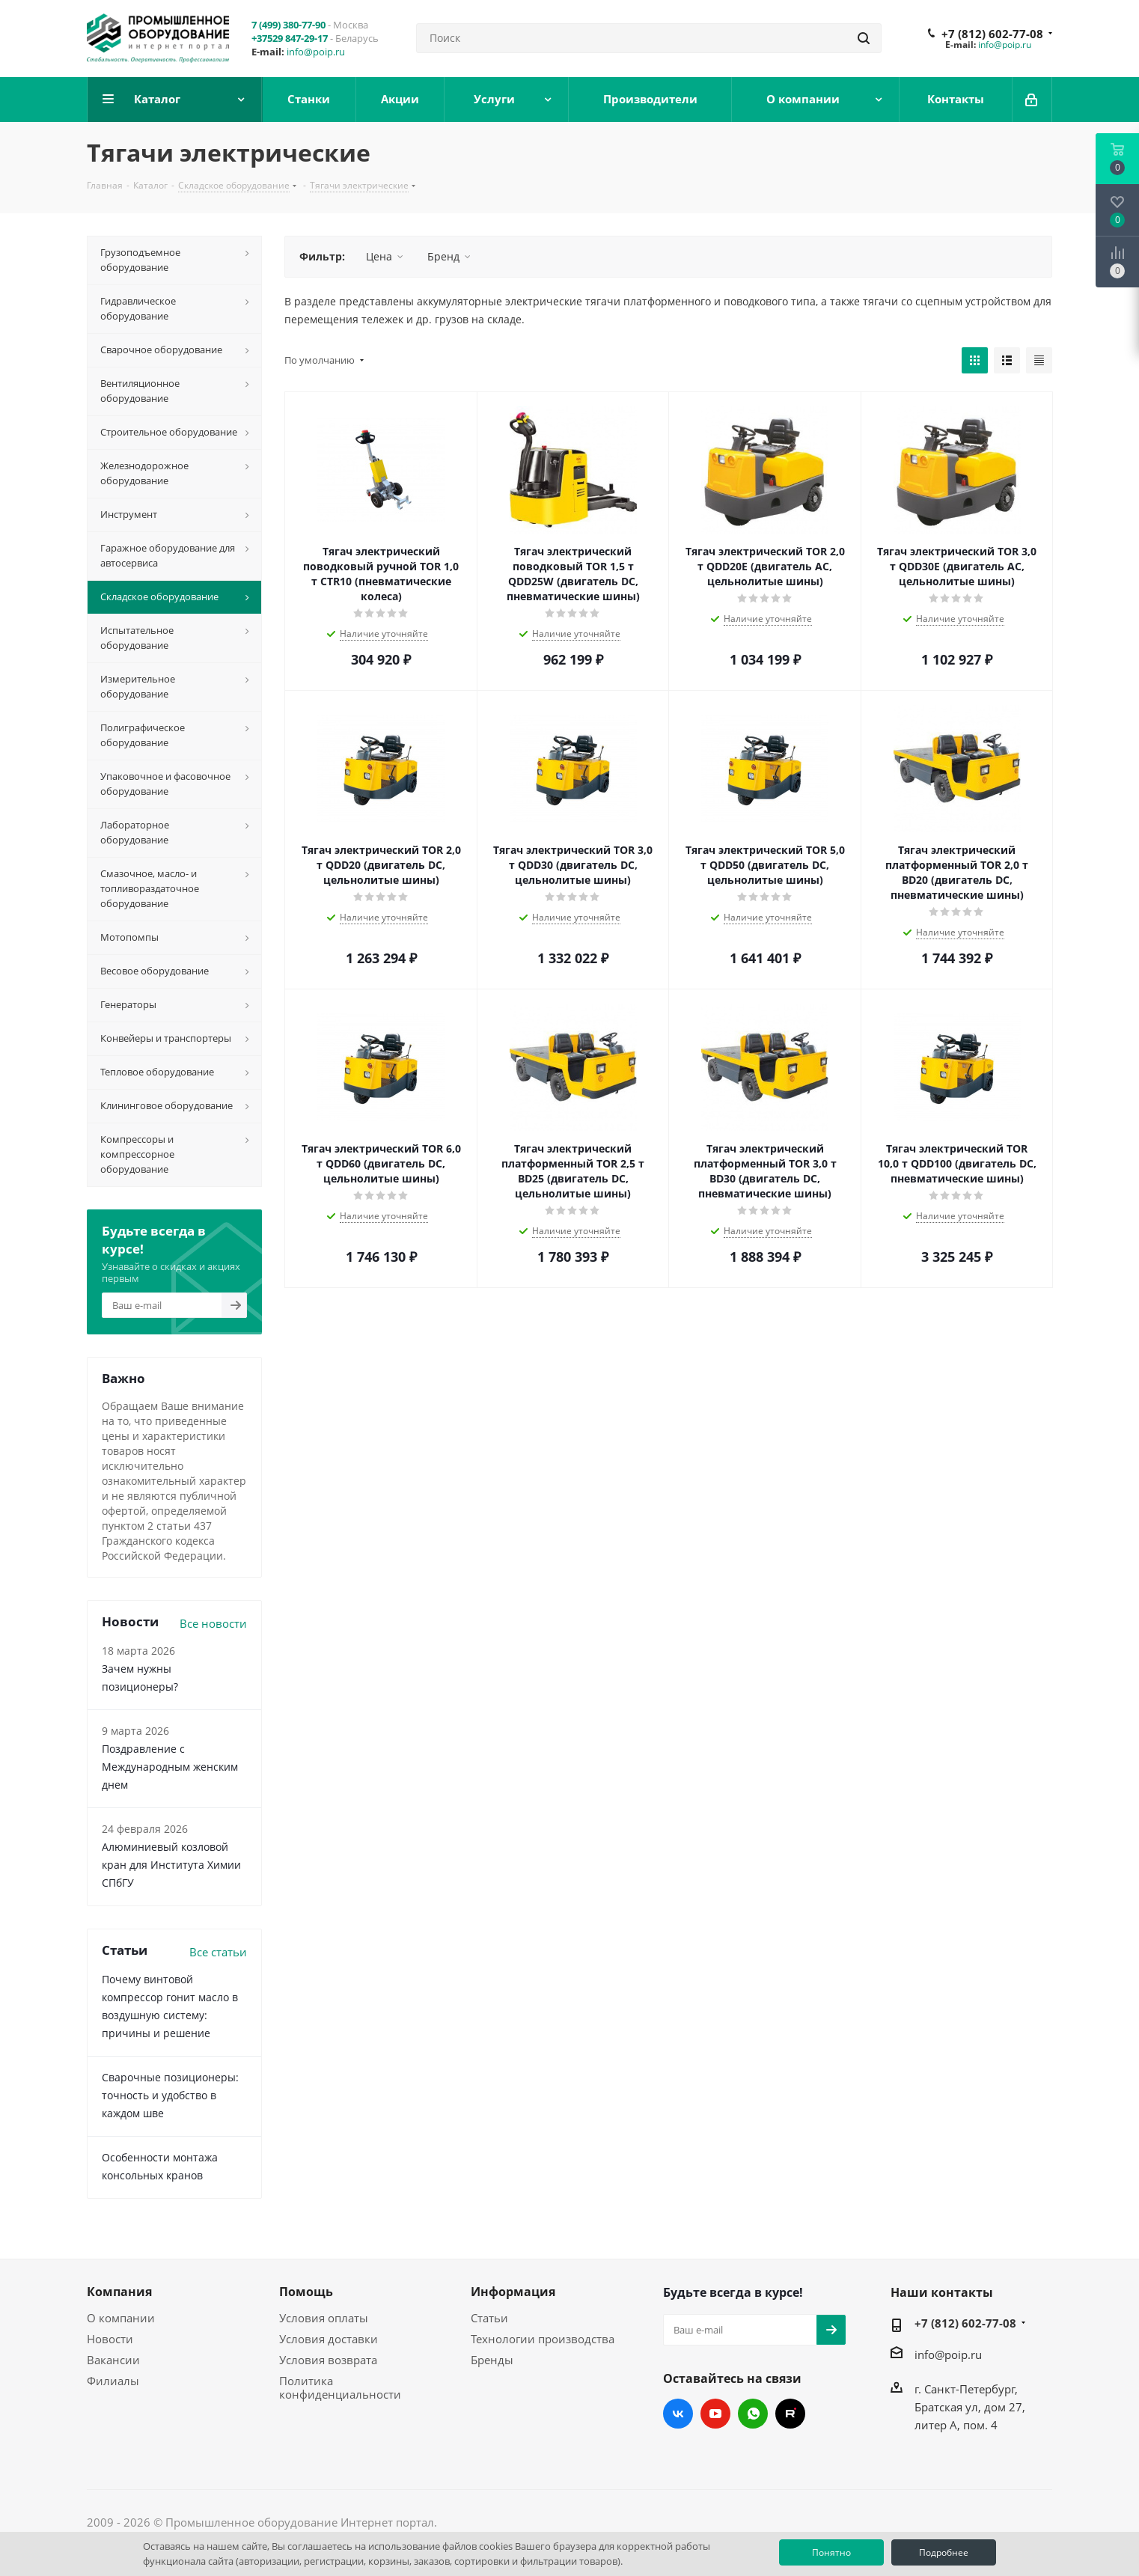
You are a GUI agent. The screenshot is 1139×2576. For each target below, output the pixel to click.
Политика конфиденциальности (340, 2387)
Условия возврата (328, 2359)
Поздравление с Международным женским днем (170, 1767)
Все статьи (218, 1951)
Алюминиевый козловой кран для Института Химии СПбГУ (171, 1865)
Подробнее (943, 2552)
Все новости (213, 1623)
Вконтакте (678, 2414)
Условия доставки (328, 2338)
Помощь (306, 2291)
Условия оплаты (323, 2317)
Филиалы (113, 2380)
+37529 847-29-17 (289, 38)
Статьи (489, 2317)
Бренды (492, 2359)
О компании (121, 2317)
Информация (513, 2291)
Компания (119, 2291)
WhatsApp (753, 2414)
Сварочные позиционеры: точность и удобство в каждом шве (170, 2095)
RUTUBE (790, 2414)
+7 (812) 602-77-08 (992, 33)
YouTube (715, 2414)
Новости (110, 2338)
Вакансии (113, 2359)
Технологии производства (542, 2338)
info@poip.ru (316, 51)
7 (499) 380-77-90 (288, 24)
